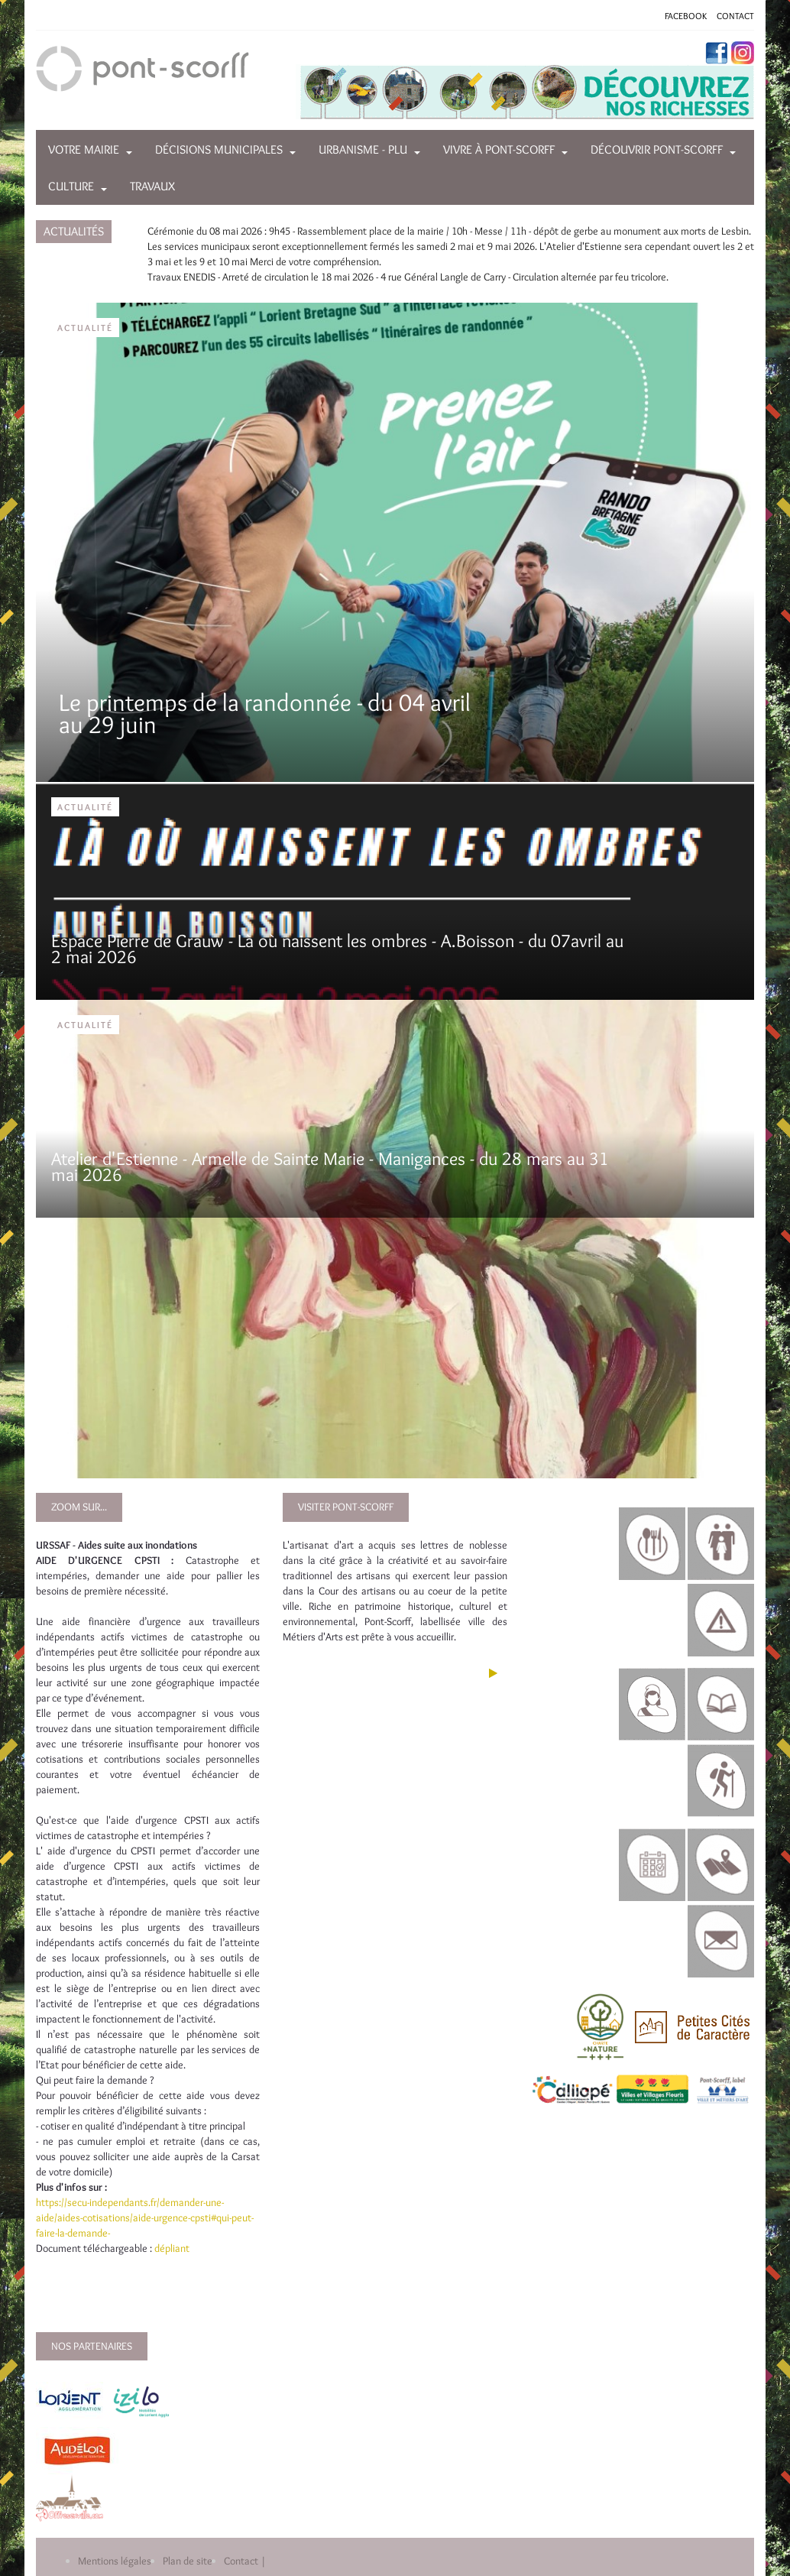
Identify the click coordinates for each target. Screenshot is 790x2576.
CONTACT (735, 15)
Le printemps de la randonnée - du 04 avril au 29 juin (265, 713)
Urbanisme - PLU (363, 149)
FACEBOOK (686, 15)
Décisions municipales (219, 149)
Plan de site (187, 2561)
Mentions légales (114, 2561)
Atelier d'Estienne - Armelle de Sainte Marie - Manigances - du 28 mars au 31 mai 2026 (330, 1166)
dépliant (173, 2248)
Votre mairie (83, 149)
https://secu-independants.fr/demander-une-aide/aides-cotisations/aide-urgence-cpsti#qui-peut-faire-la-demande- (145, 2217)
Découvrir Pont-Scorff (657, 149)
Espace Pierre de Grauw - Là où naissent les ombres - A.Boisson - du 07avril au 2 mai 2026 (337, 949)
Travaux (152, 186)
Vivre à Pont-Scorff (499, 149)
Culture (71, 186)
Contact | (245, 2561)
